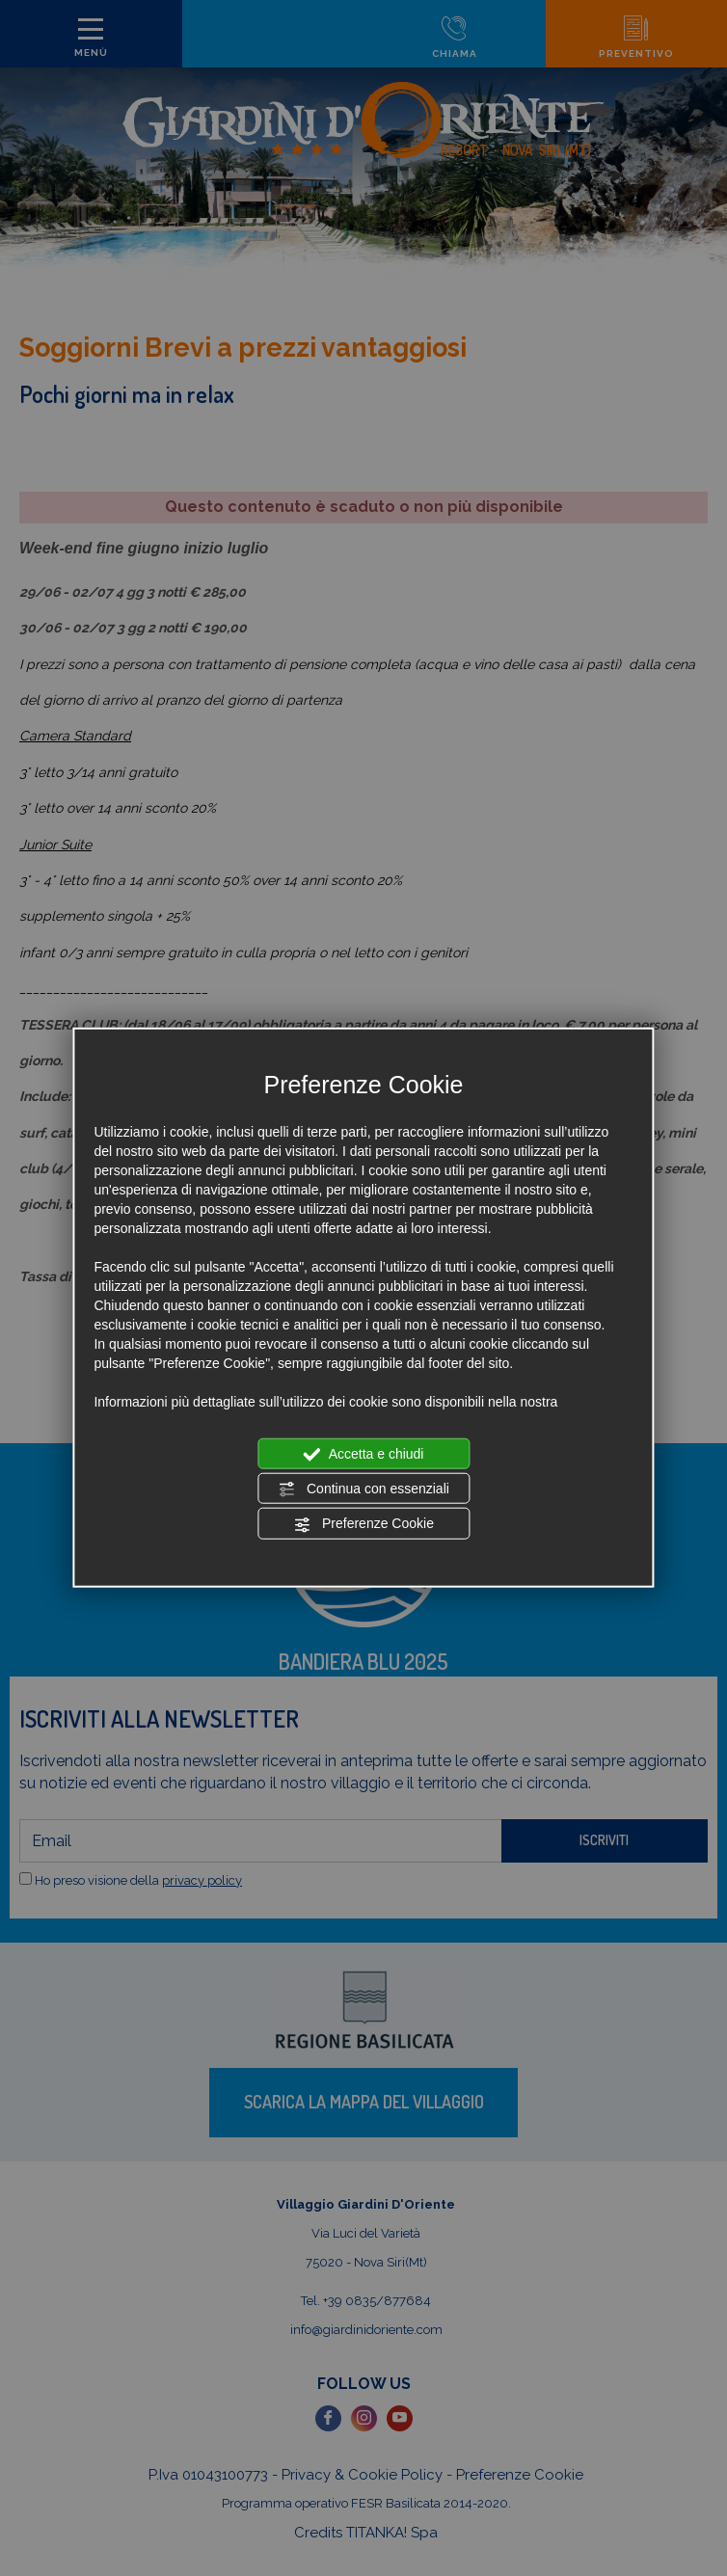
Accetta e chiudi (364, 1453)
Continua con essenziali (363, 1489)
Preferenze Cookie (363, 1524)
